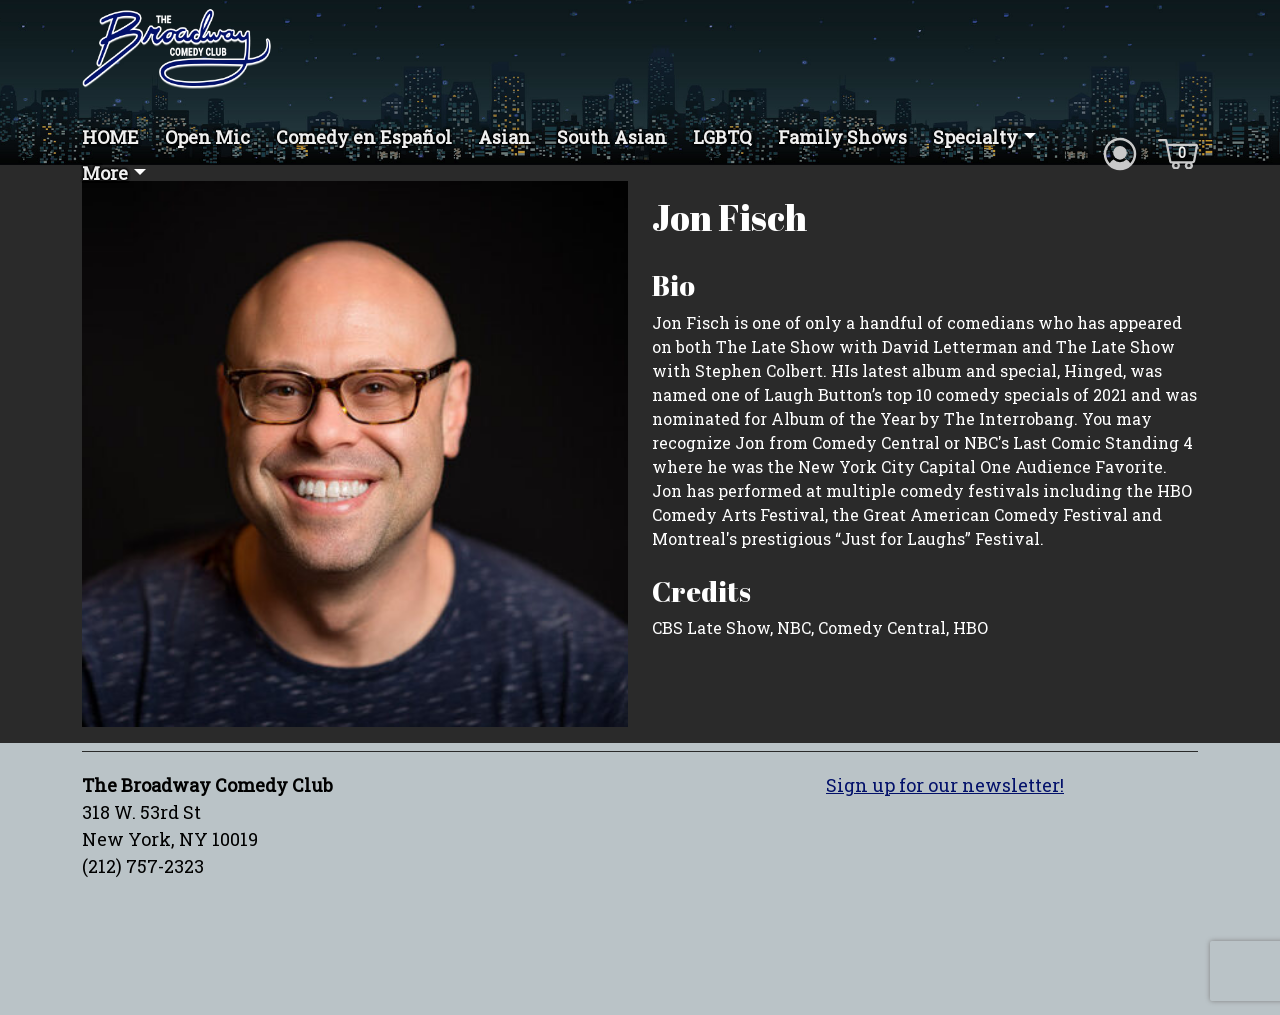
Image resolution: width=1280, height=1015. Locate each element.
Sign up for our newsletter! (945, 785)
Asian (504, 137)
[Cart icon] (1178, 152)
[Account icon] (1120, 152)
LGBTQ (722, 137)
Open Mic (207, 137)
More (105, 173)
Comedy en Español (364, 137)
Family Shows (842, 137)
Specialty (975, 137)
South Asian (612, 137)
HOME (110, 137)
